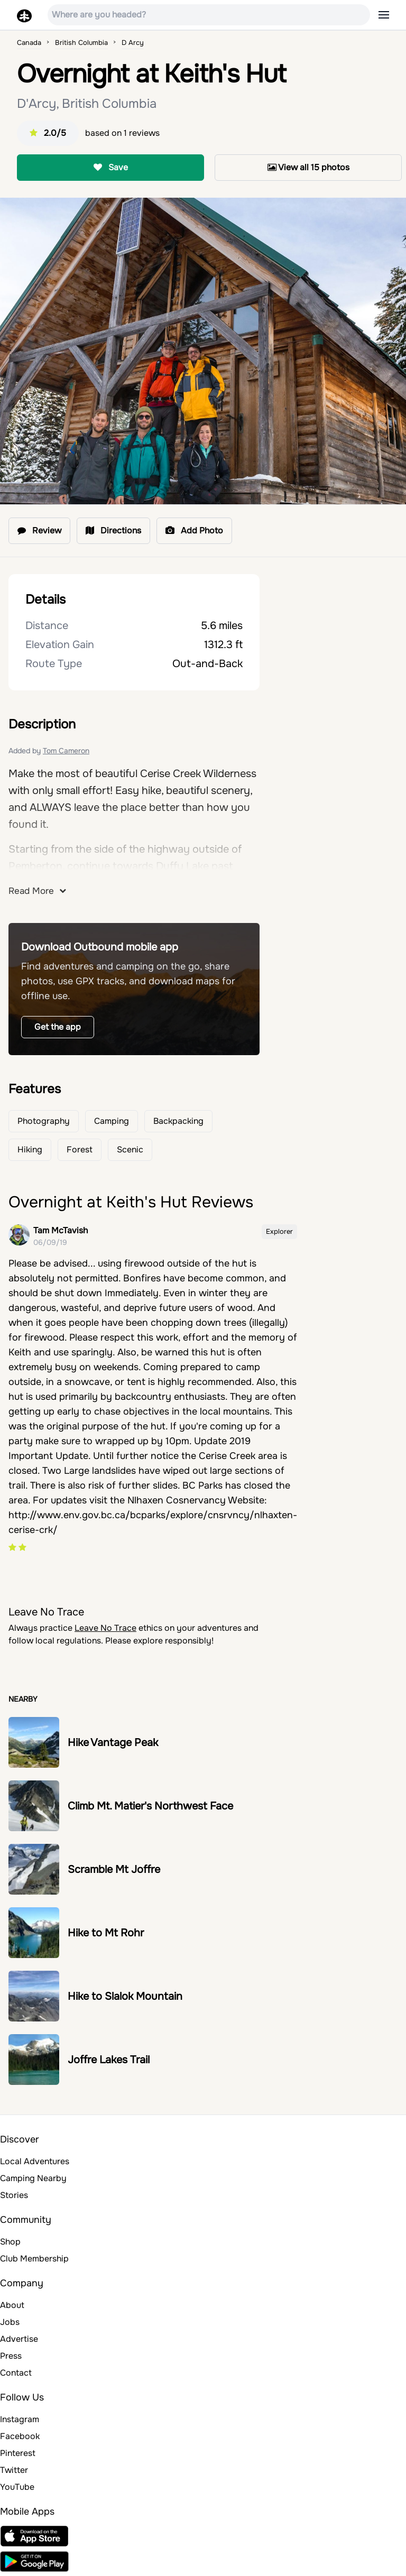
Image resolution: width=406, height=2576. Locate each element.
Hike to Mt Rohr (106, 1933)
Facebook (20, 2436)
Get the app (57, 1026)
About (12, 2305)
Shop (10, 2241)
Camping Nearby (33, 2178)
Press (11, 2355)
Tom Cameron (66, 750)
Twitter (14, 2470)
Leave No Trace (105, 1627)
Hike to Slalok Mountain (125, 1996)
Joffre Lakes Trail (109, 2059)
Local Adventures (34, 2161)
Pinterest (17, 2453)
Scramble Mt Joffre (114, 1869)
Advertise (19, 2338)
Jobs (10, 2322)
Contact (16, 2372)
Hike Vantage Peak (113, 1742)
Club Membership (34, 2258)
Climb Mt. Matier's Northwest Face (150, 1806)
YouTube (17, 2486)
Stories (14, 2195)
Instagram (19, 2419)
